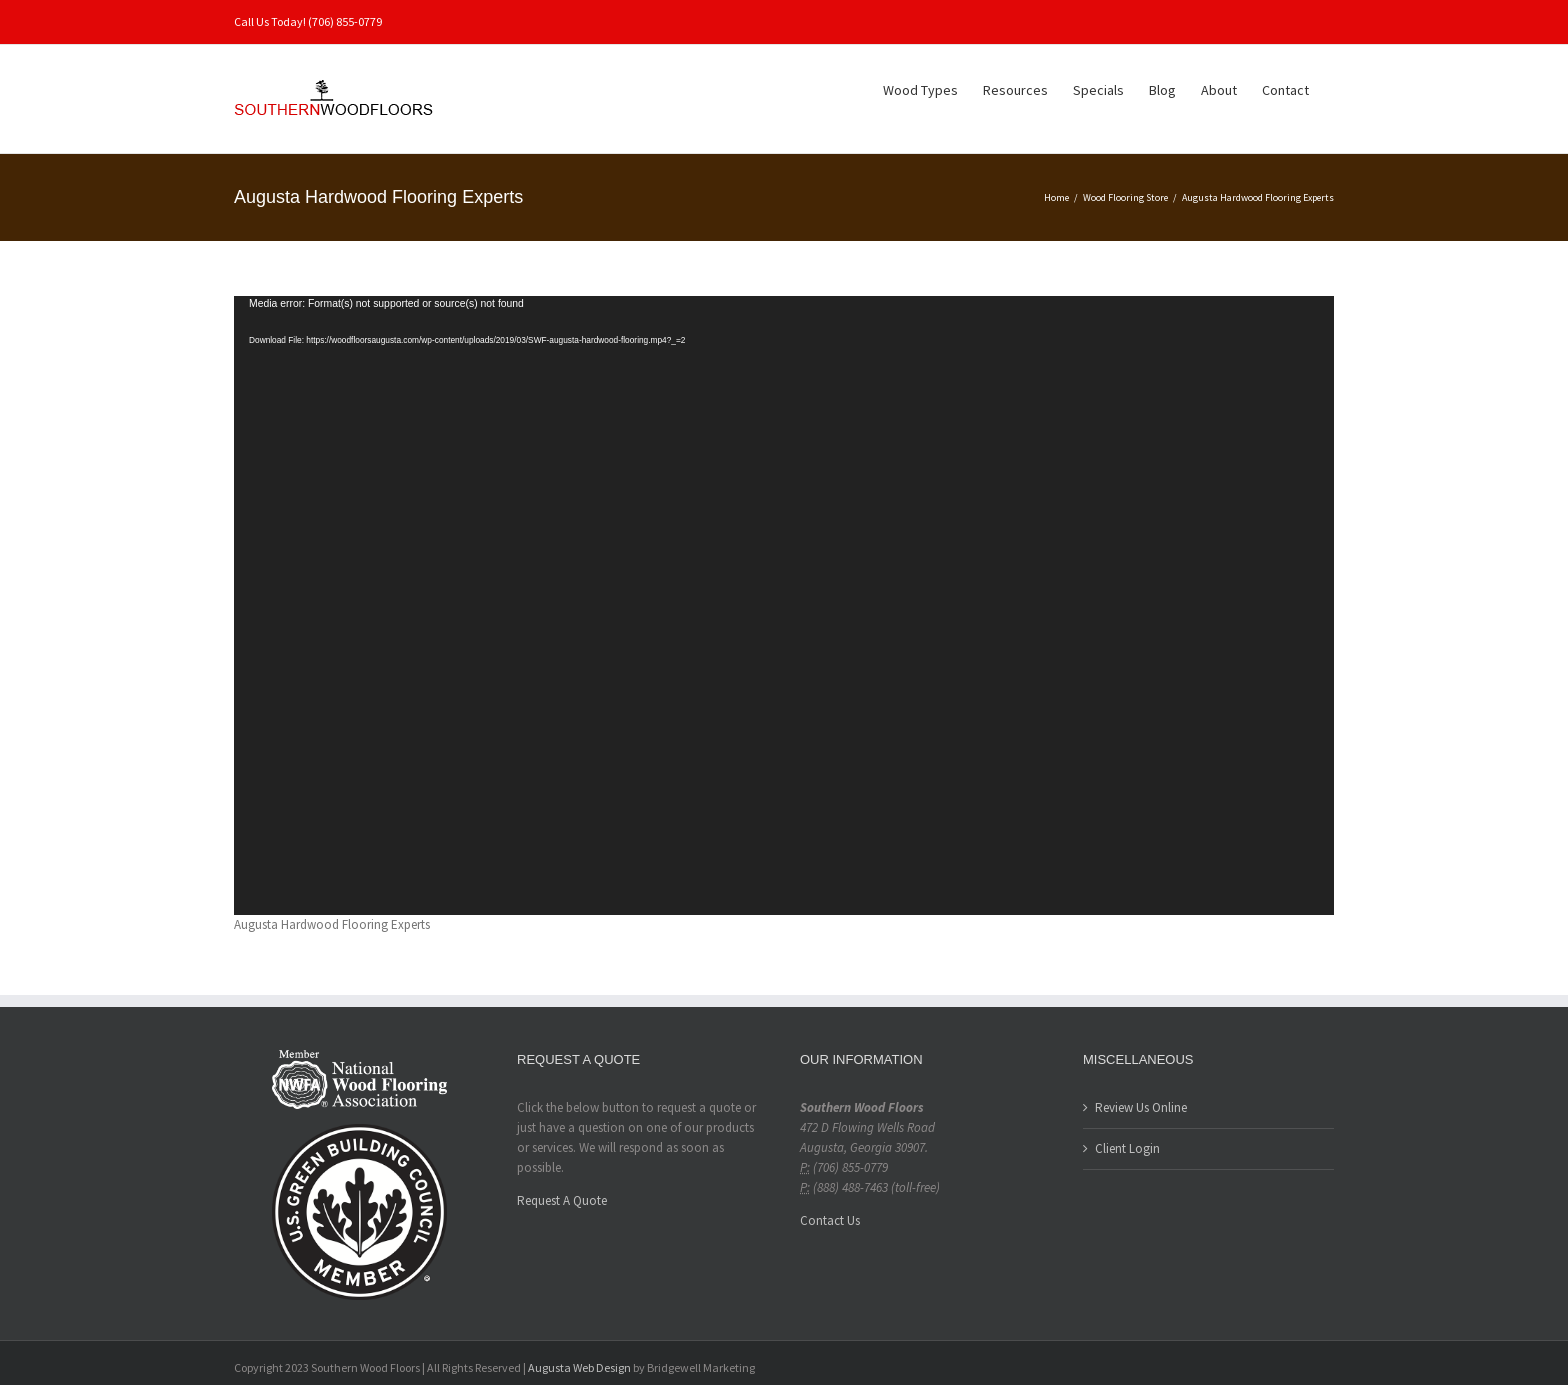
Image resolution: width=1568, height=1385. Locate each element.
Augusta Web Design (579, 1367)
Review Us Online (1141, 1107)
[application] (784, 605)
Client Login (1127, 1148)
